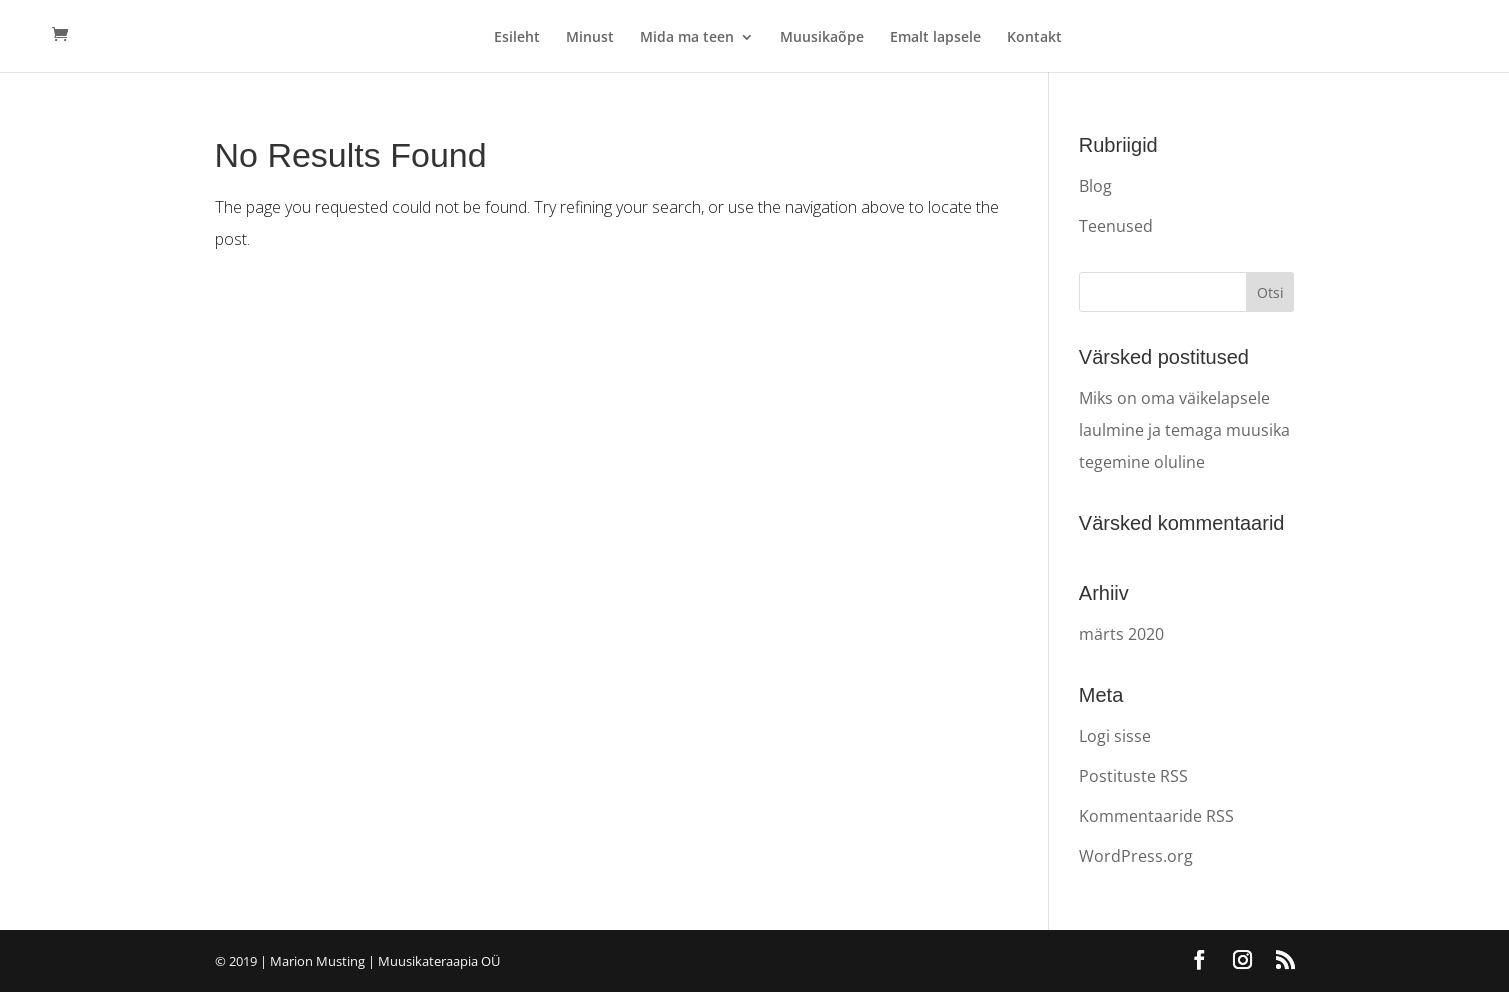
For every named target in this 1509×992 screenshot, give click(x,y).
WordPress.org (1136, 856)
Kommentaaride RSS (1156, 816)
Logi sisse (1115, 736)
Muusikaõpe (822, 38)
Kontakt (1034, 38)
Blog (1095, 186)
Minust (590, 38)
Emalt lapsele (935, 38)
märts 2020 (1121, 634)
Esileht (517, 38)
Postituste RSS (1133, 776)
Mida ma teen (687, 38)
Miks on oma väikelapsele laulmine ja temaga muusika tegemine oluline (1184, 430)
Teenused (1116, 226)
